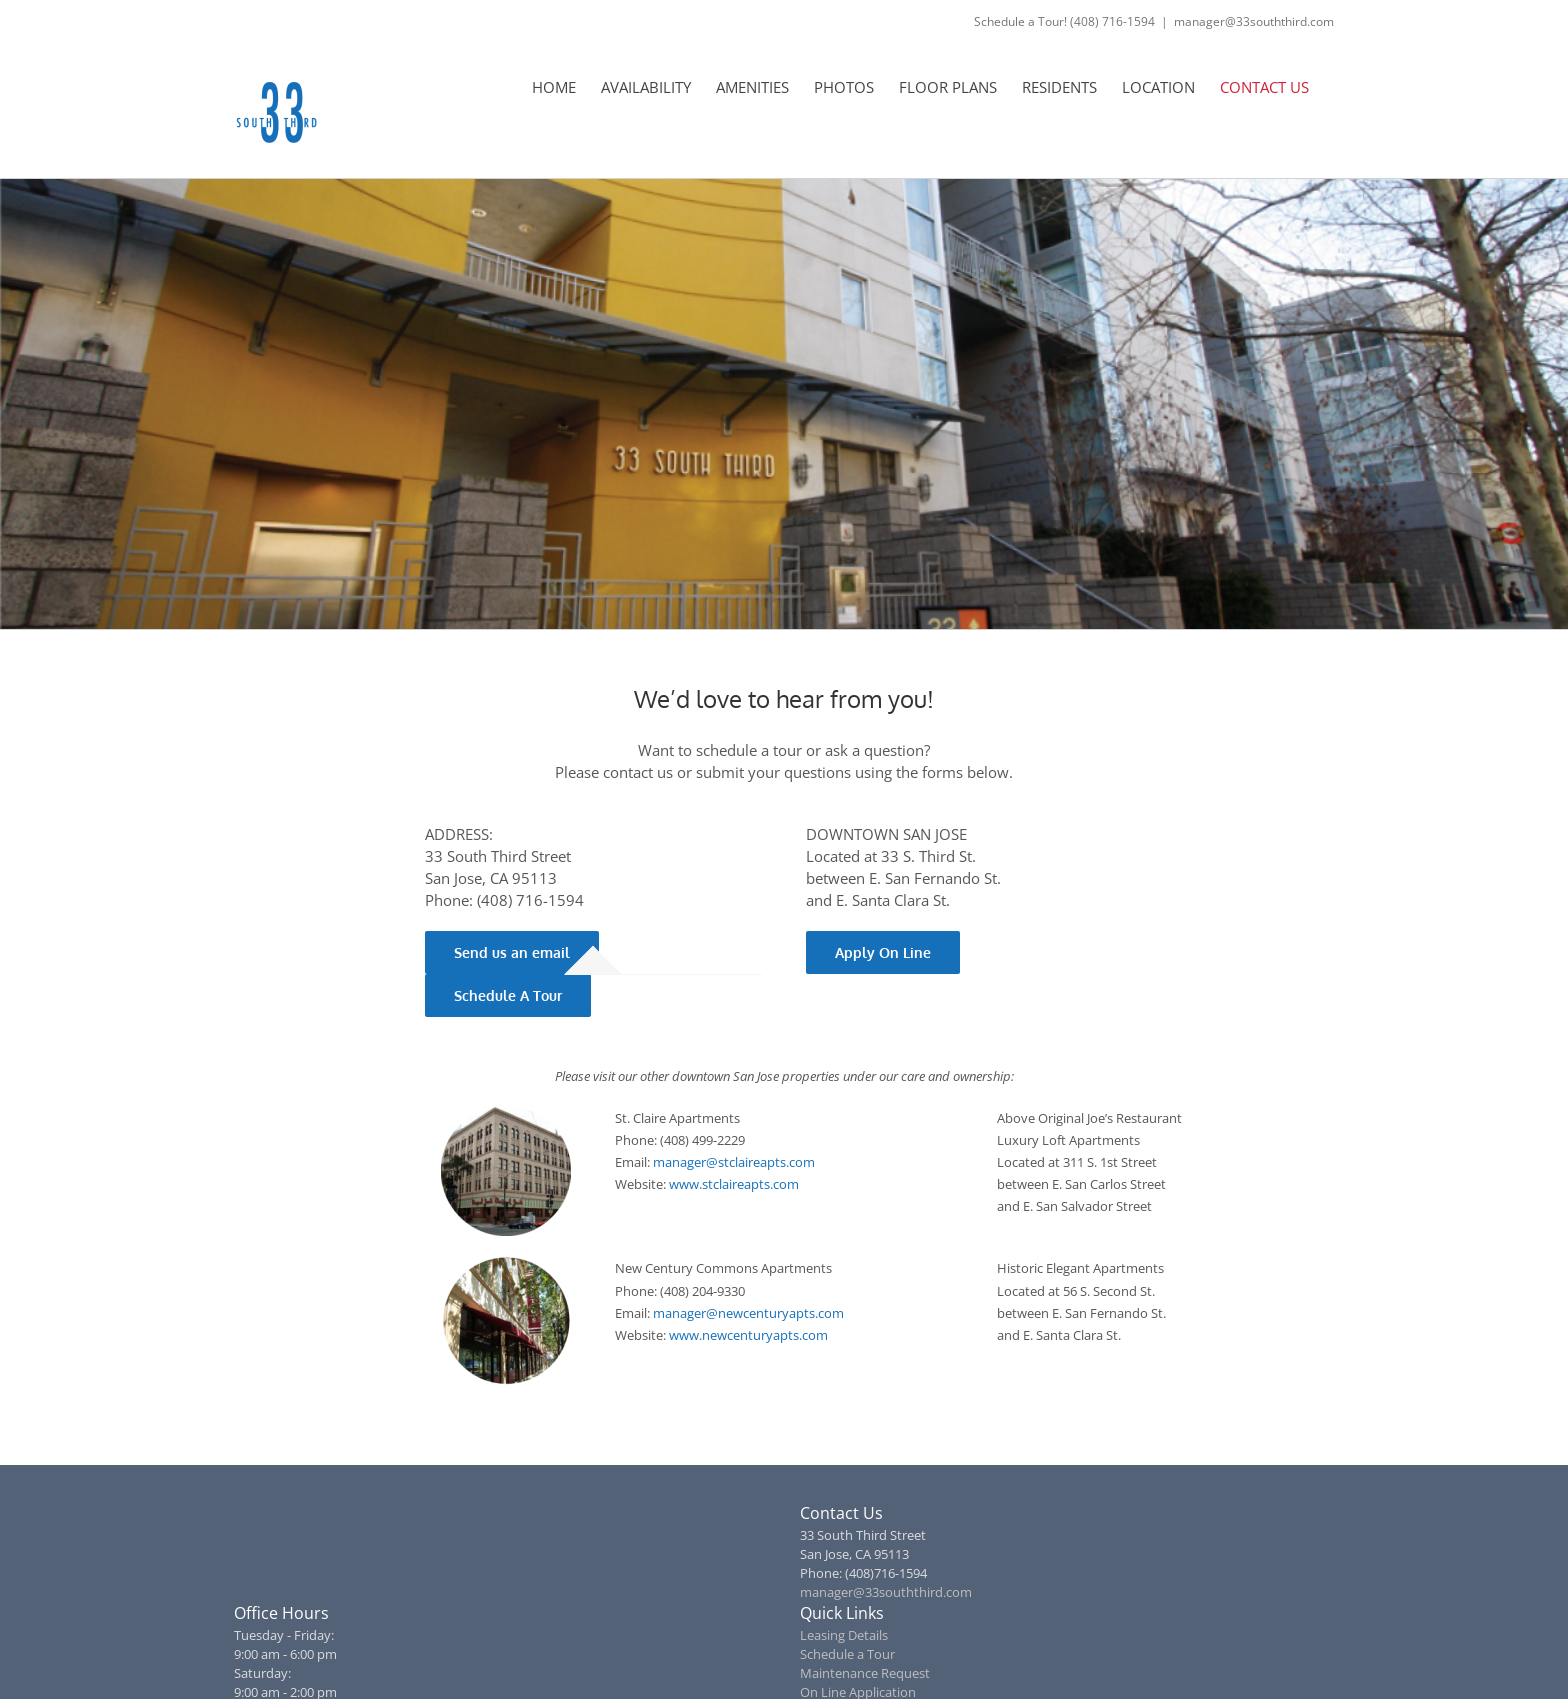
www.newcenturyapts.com (748, 1335)
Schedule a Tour (847, 1654)
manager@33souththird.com (1254, 21)
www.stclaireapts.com (734, 1184)
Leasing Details (844, 1635)
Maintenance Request (865, 1673)
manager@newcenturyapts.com (748, 1313)
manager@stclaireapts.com (734, 1162)
